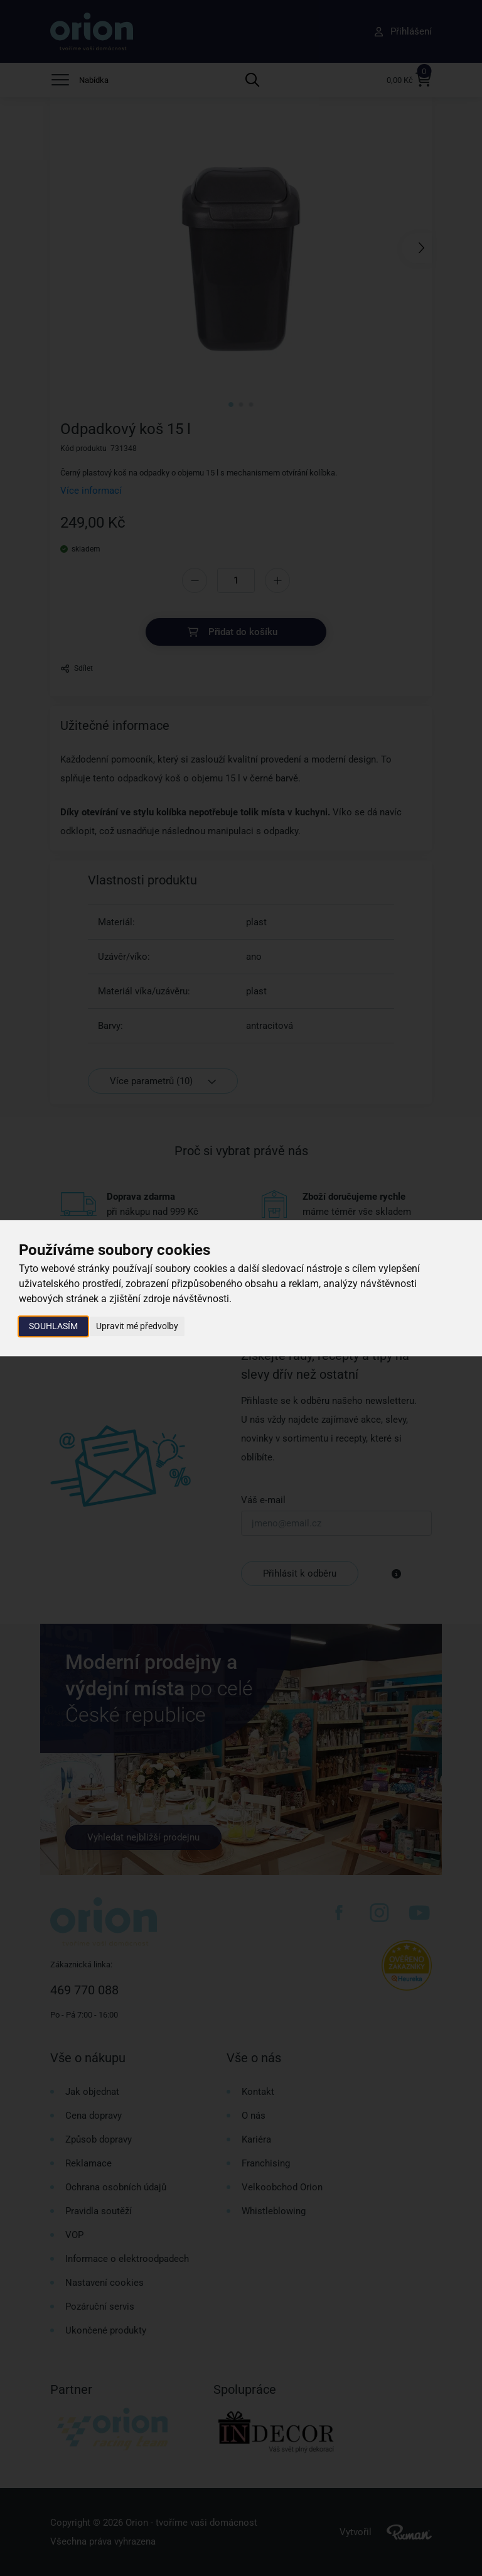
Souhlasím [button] (53, 1326)
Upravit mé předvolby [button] (137, 1326)
